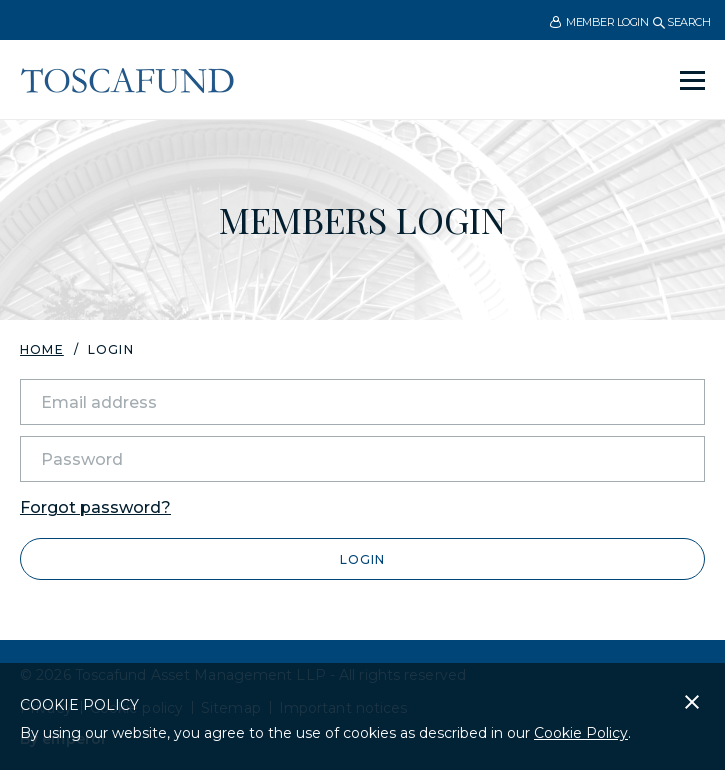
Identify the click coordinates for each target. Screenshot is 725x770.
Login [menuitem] (111, 350)
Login (362, 559)
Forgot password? (95, 507)
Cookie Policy (581, 733)
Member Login (599, 22)
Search (681, 22)
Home (42, 349)
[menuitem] (599, 21)
